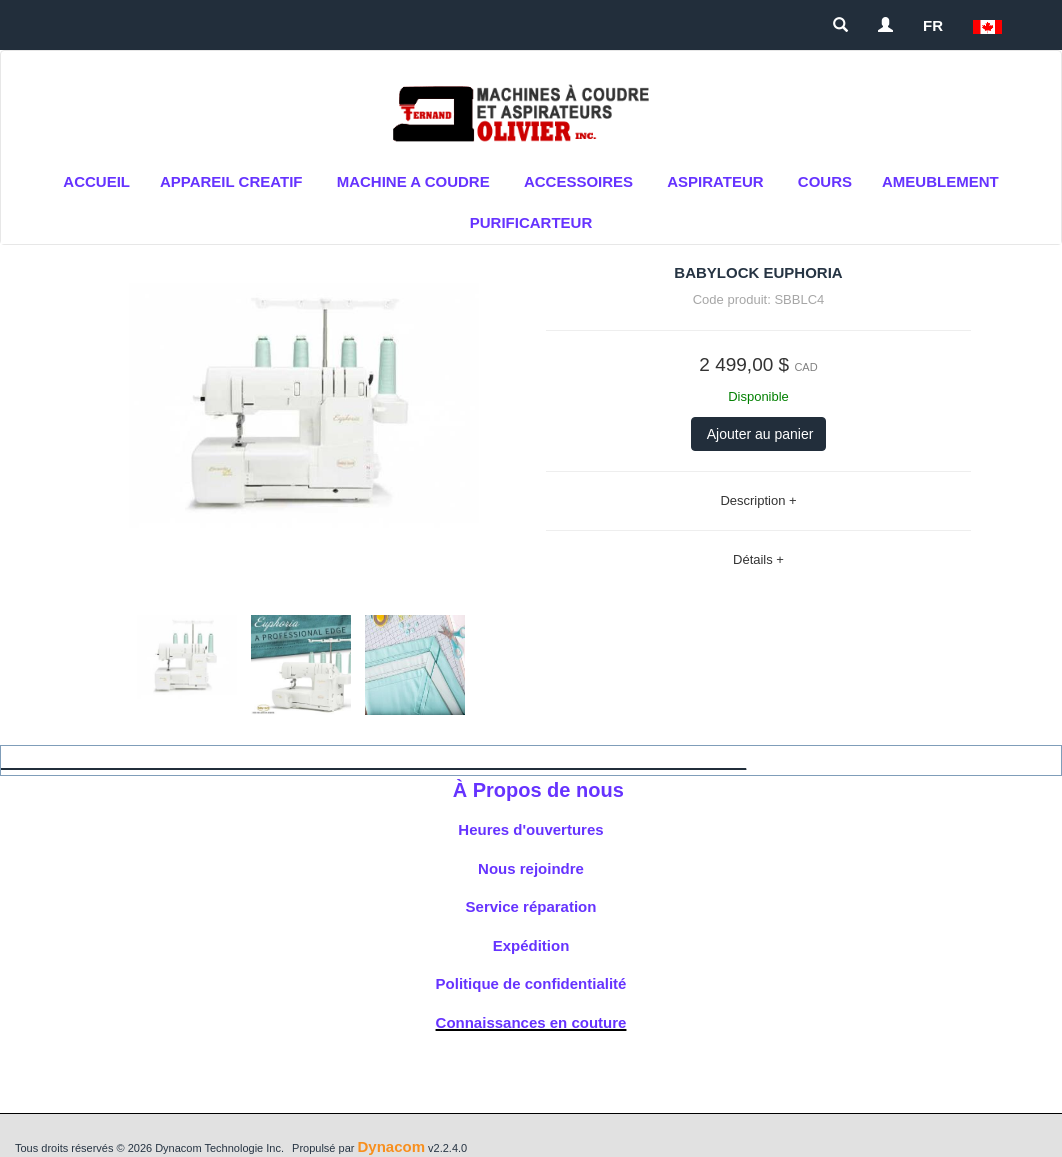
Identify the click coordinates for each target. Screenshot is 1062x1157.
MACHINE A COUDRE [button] (413, 181)
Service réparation (531, 906)
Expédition (531, 945)
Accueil (96, 181)
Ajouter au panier (759, 434)
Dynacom (391, 1146)
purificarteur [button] (531, 222)
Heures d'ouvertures (530, 829)
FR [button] (933, 25)
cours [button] (825, 181)
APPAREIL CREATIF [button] (231, 181)
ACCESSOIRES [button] (578, 181)
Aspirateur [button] (715, 181)
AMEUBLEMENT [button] (940, 181)
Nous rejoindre (531, 868)
